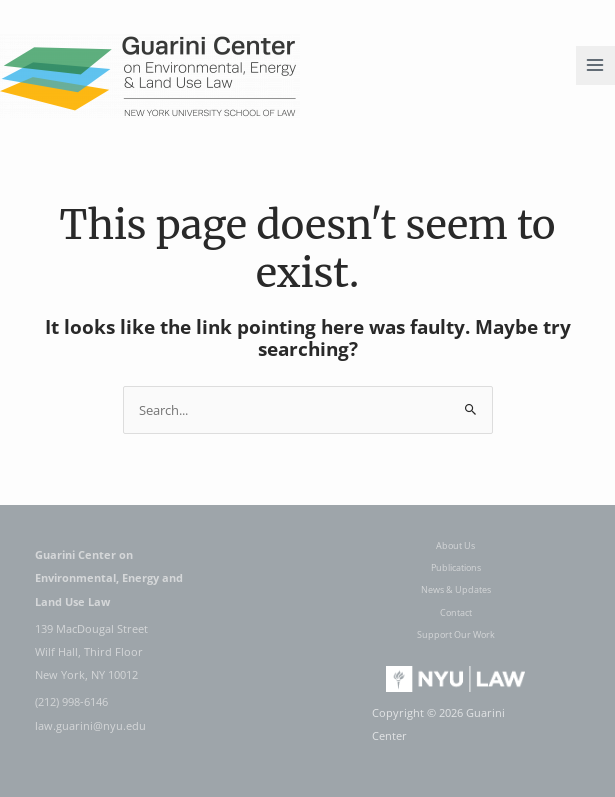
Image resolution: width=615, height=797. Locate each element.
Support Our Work (456, 634)
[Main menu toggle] (595, 65)
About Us (455, 545)
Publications (456, 567)
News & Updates (456, 589)
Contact (456, 612)
